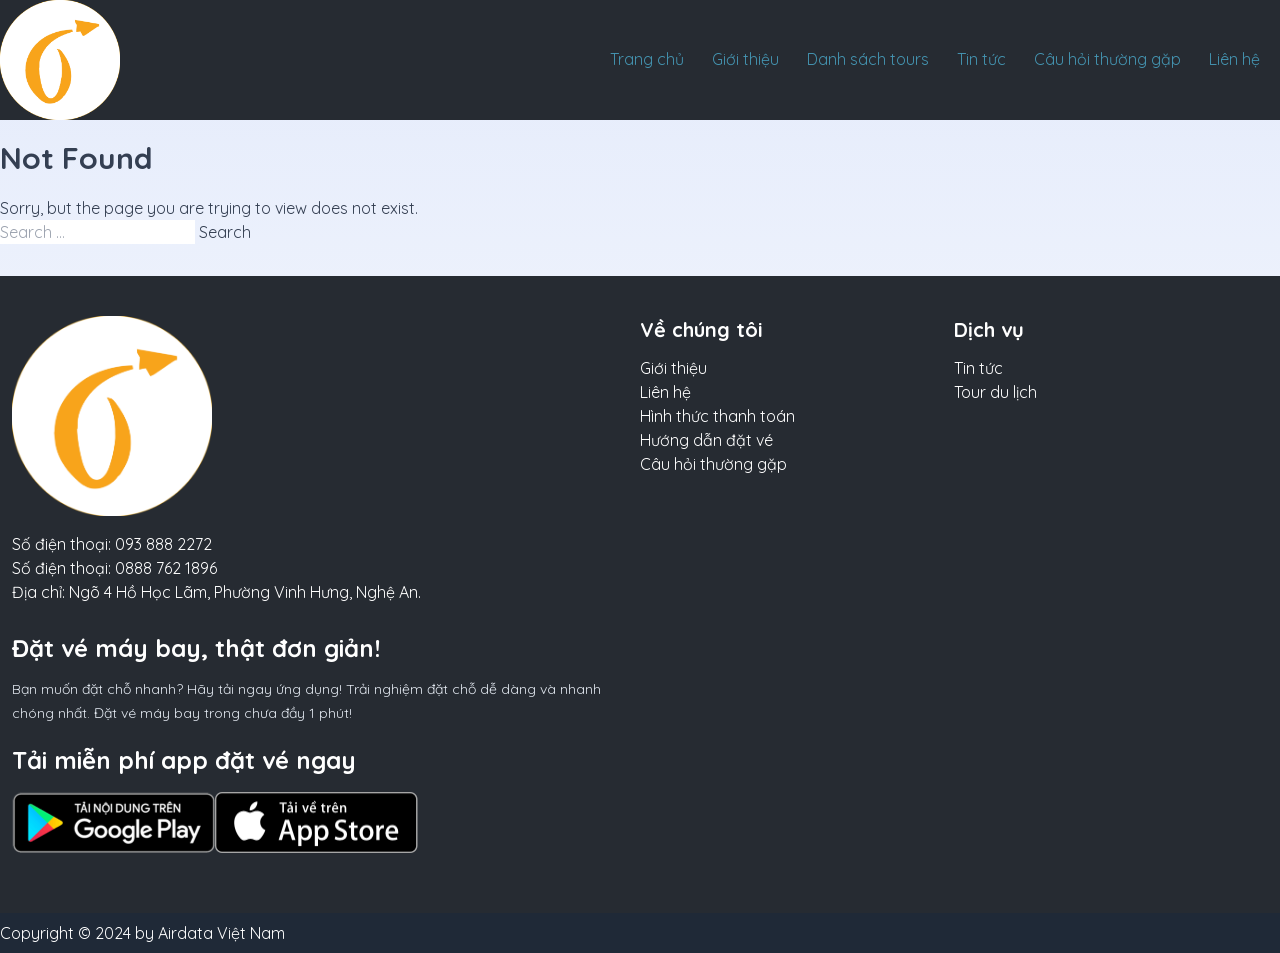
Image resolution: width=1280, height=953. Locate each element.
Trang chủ (647, 59)
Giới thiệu (745, 59)
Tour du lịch (995, 392)
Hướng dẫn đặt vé (706, 440)
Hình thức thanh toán (717, 416)
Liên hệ (1234, 59)
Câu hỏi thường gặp (1107, 59)
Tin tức (981, 59)
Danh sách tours (868, 59)
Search (225, 232)
